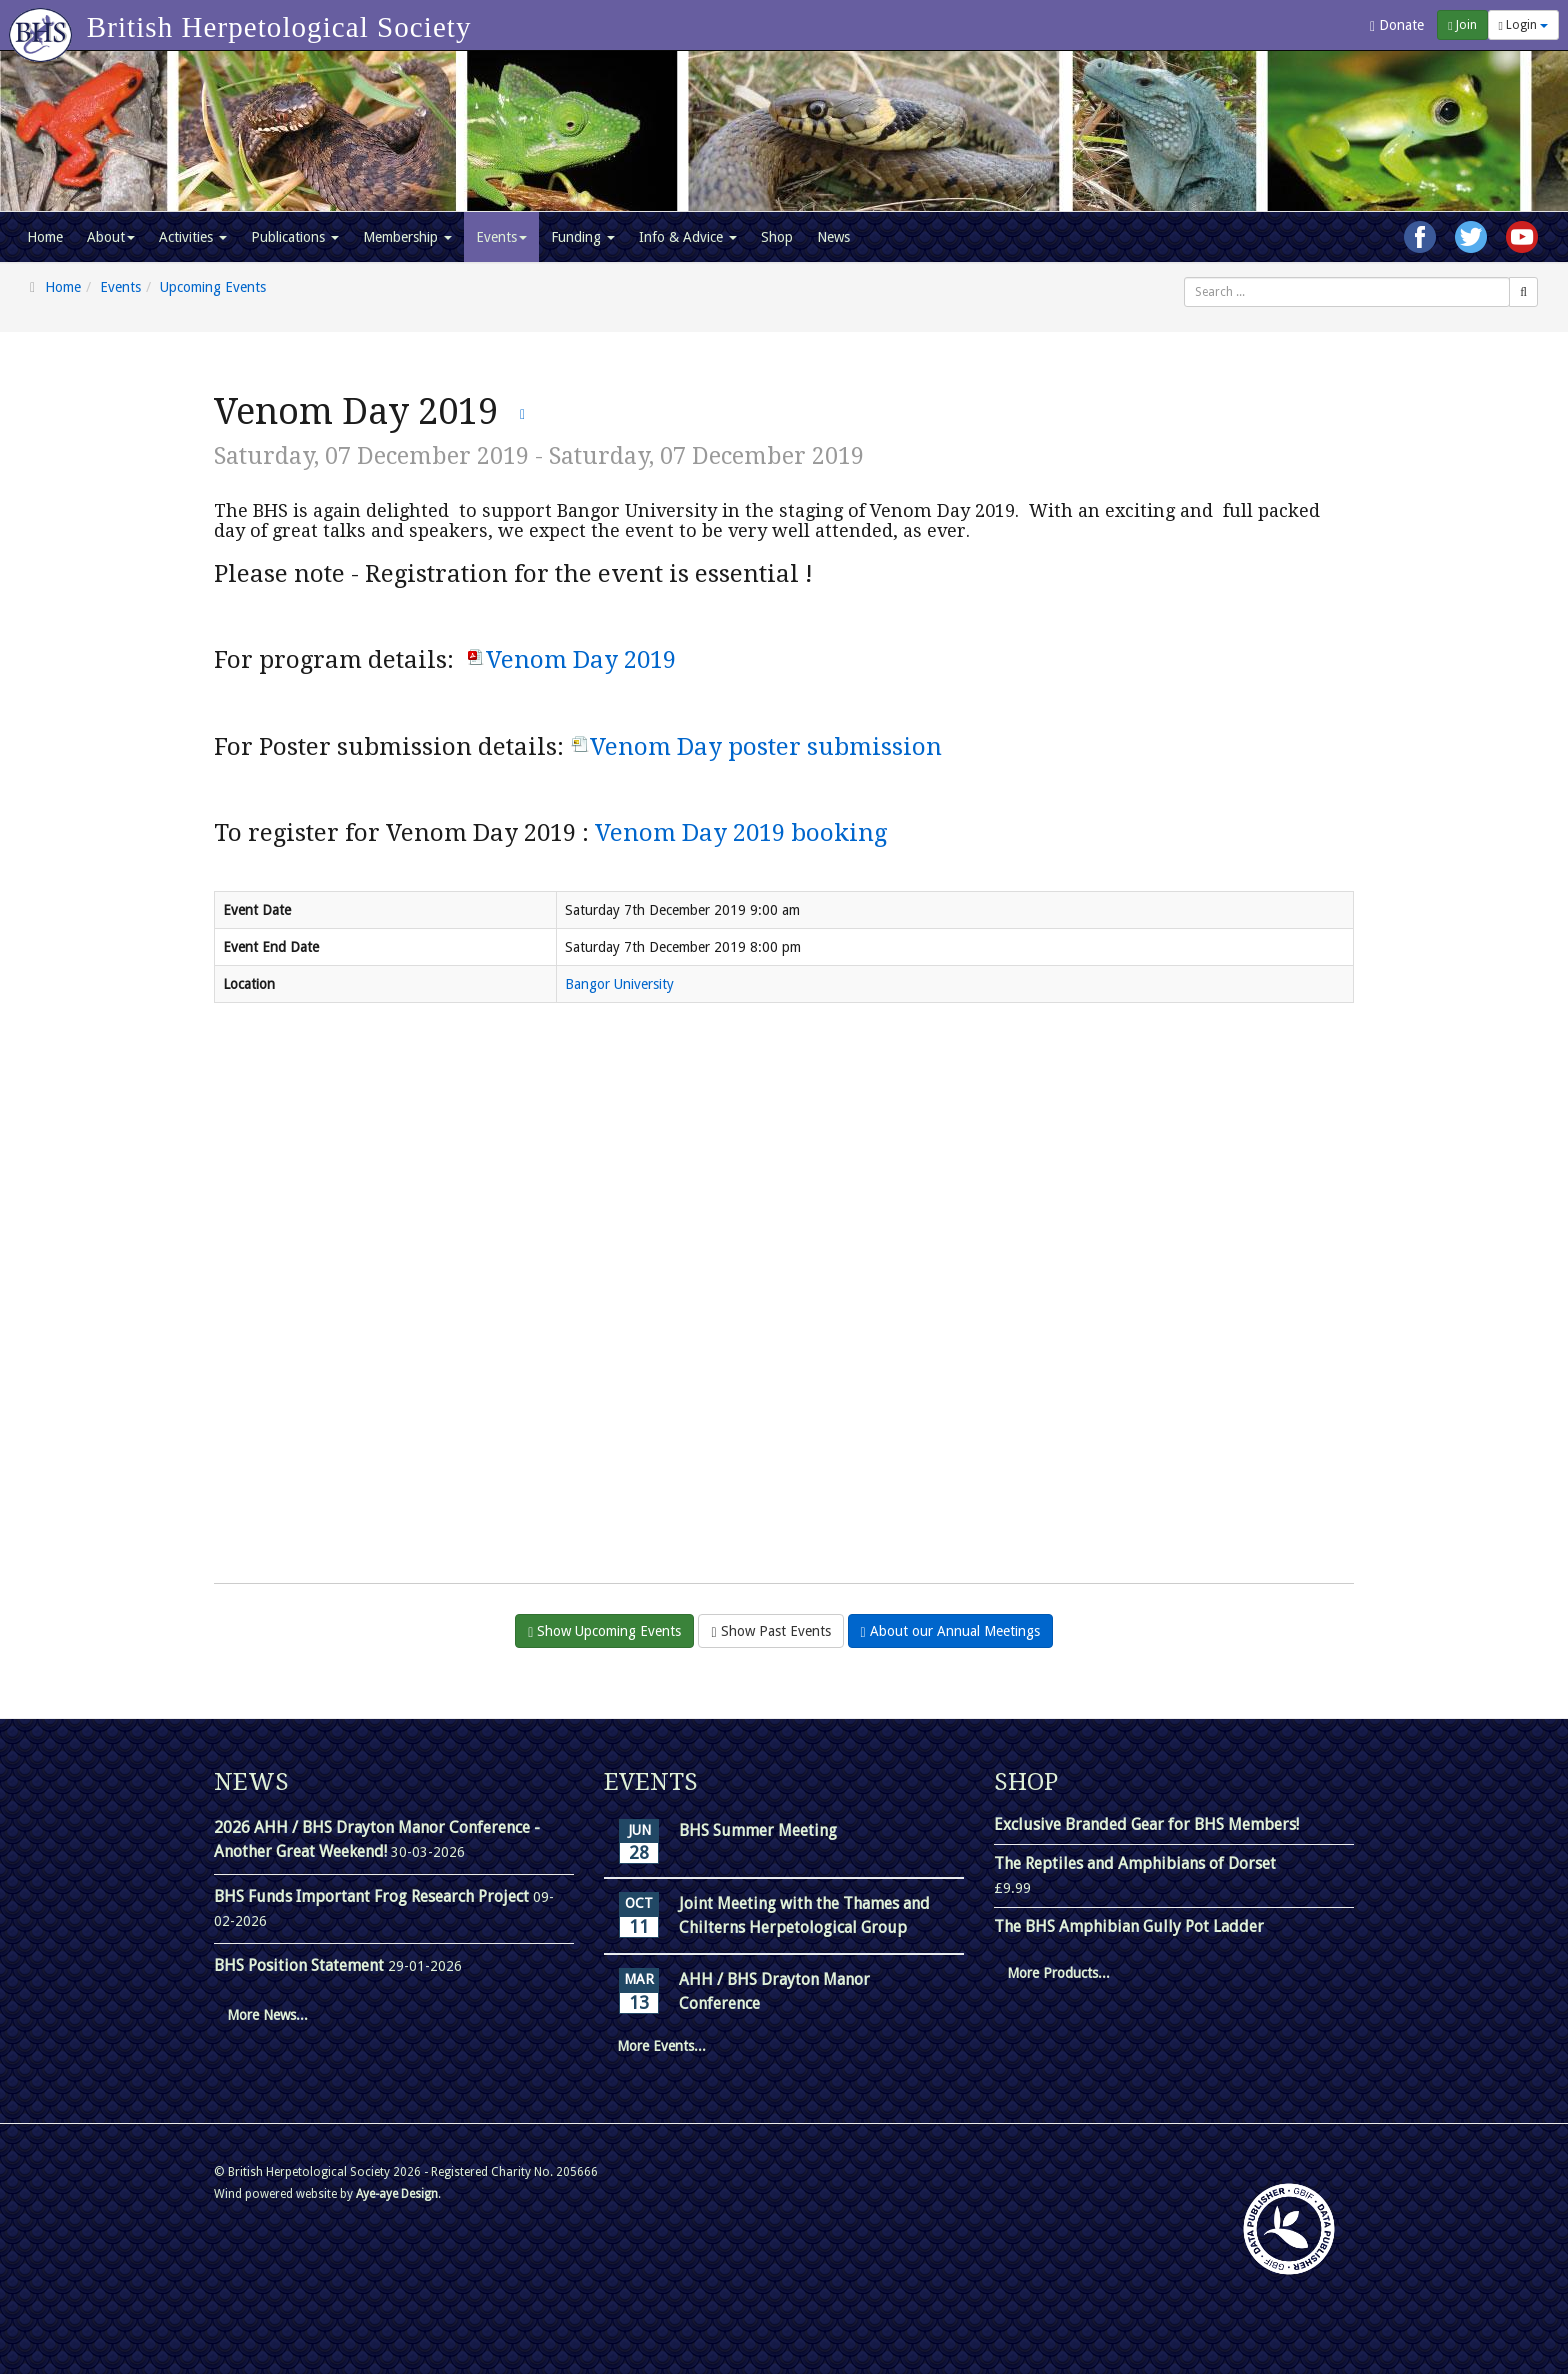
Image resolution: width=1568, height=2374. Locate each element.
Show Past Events (770, 1631)
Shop (777, 237)
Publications (295, 237)
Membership (407, 237)
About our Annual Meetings (950, 1631)
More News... (267, 2015)
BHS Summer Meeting (758, 1830)
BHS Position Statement (301, 1965)
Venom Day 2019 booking (741, 833)
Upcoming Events (213, 287)
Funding (583, 237)
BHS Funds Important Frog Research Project (373, 1896)
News (833, 237)
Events (501, 237)
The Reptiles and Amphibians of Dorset (1135, 1863)
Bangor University (619, 984)
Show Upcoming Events (604, 1631)
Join (1462, 25)
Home (45, 237)
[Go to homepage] (43, 25)
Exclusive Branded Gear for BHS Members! (1146, 1824)
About (111, 237)
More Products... (1058, 1973)
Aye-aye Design (397, 2194)
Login (1523, 25)
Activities (193, 237)
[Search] (1523, 292)
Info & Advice (688, 237)
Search (1184, 277)
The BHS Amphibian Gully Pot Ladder (1129, 1926)
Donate (1397, 25)
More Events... (661, 2046)
